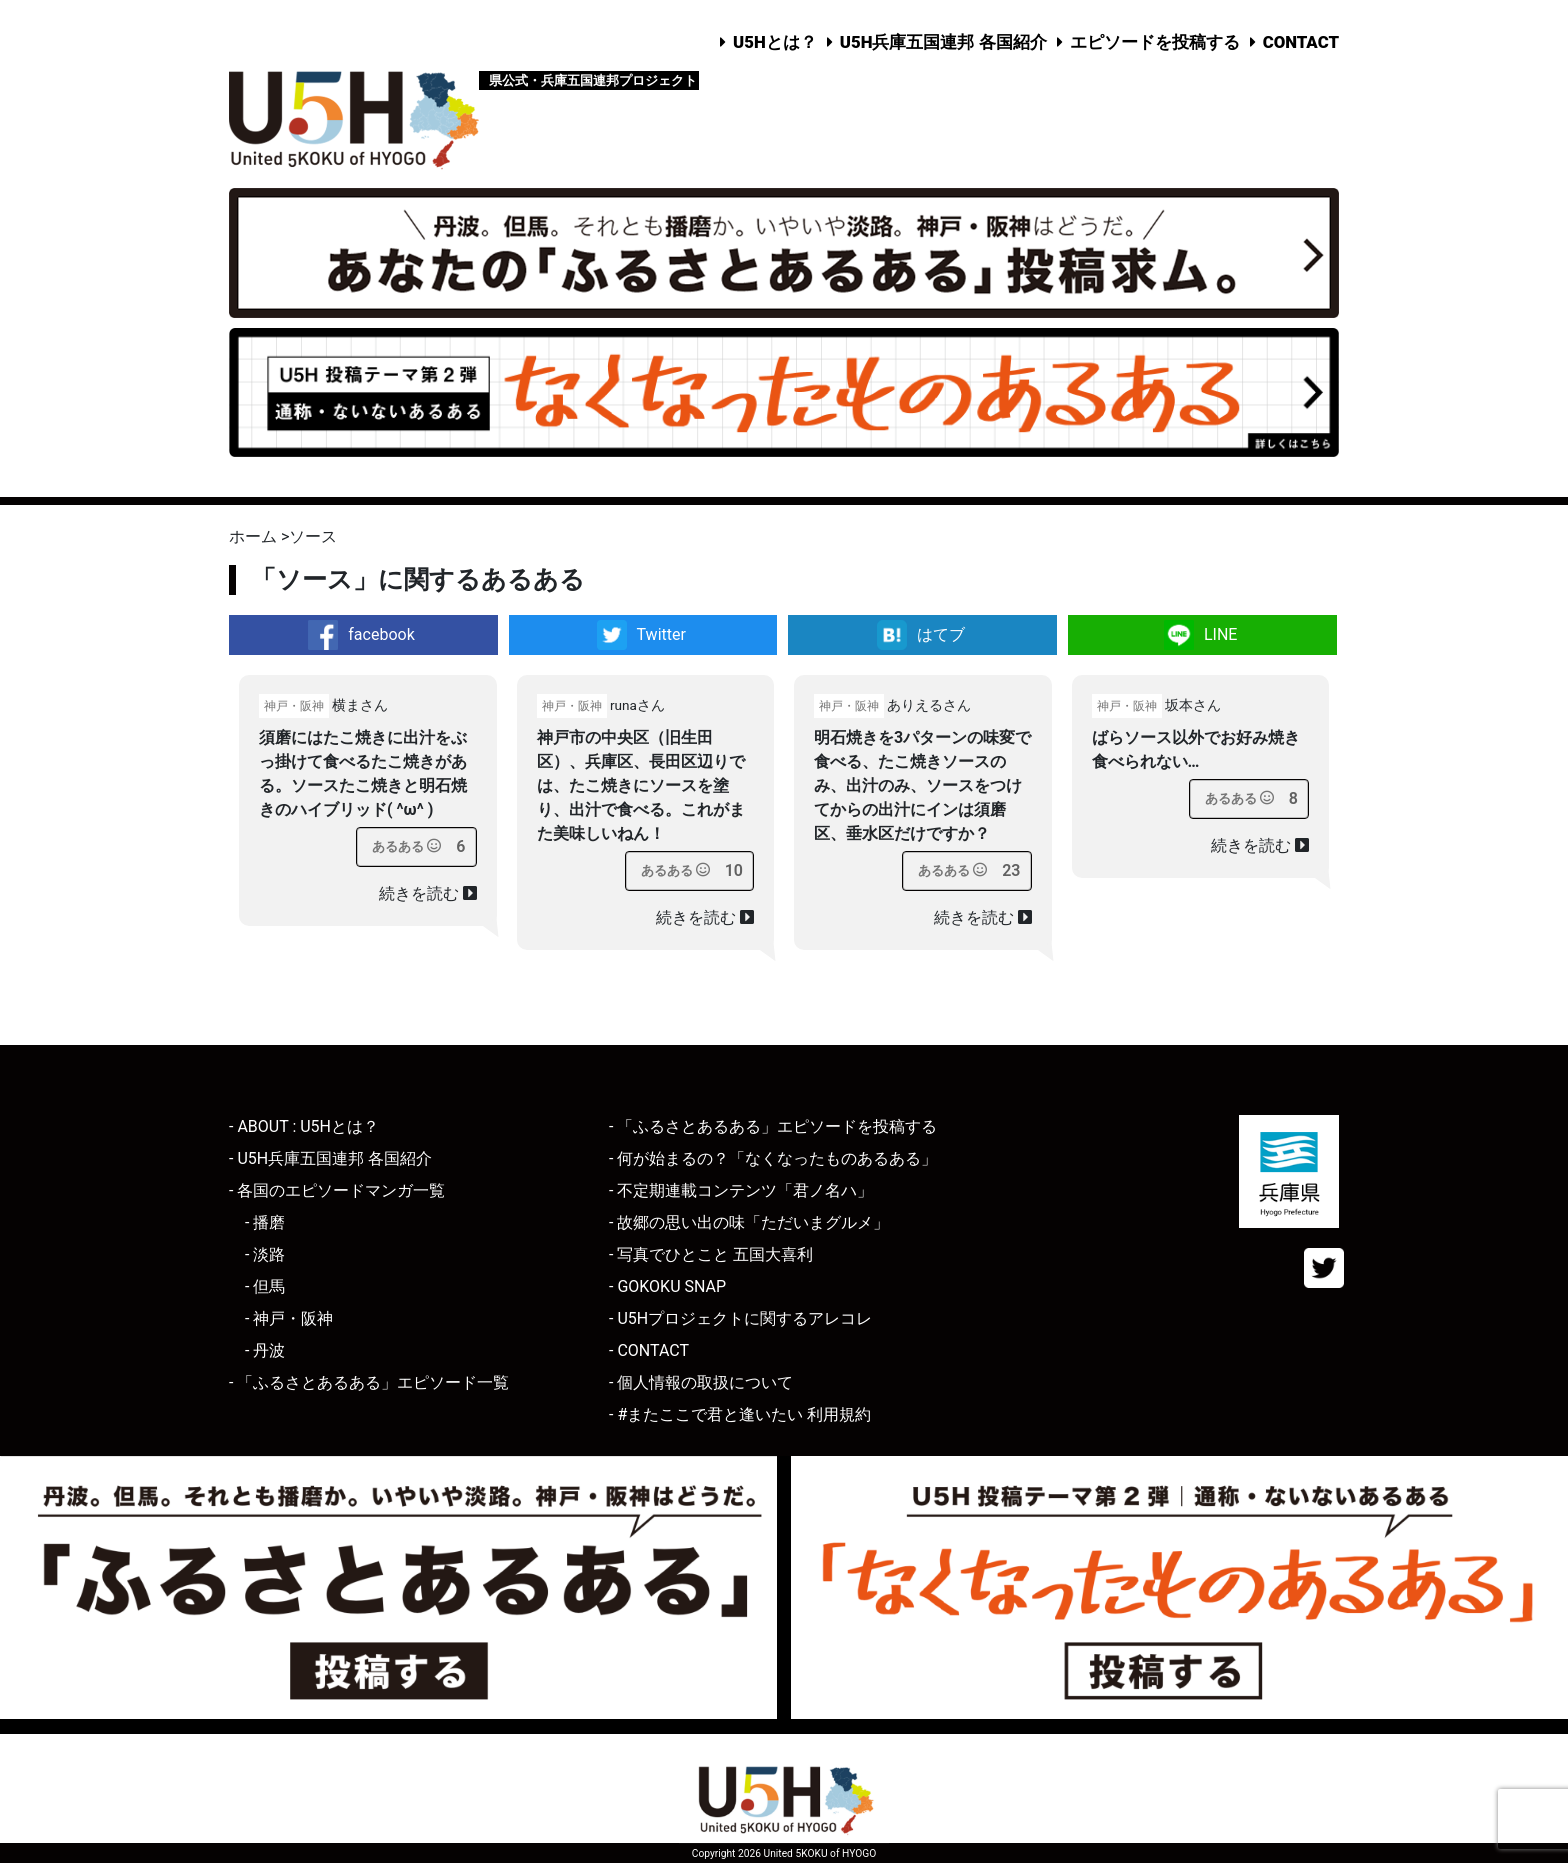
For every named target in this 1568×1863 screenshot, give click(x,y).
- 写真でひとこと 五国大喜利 (711, 1254)
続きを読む (428, 893)
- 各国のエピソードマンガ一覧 (337, 1190)
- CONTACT (649, 1350)
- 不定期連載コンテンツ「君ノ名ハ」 (741, 1190)
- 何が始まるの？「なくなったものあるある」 (773, 1158)
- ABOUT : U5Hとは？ (304, 1126)
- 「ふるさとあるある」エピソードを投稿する (773, 1126)
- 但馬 (265, 1286)
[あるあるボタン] (406, 847)
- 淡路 (265, 1254)
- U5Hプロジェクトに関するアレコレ (740, 1318)
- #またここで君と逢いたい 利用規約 (740, 1414)
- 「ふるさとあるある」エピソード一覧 (369, 1382)
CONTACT (1301, 42)
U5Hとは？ (775, 42)
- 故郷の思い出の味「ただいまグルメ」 (749, 1222)
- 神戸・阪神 (289, 1318)
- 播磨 (265, 1222)
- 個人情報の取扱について (701, 1382)
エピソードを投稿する (1155, 42)
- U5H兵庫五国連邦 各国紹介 (330, 1158)
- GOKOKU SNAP (667, 1286)
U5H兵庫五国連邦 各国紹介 (943, 42)
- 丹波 (265, 1350)
